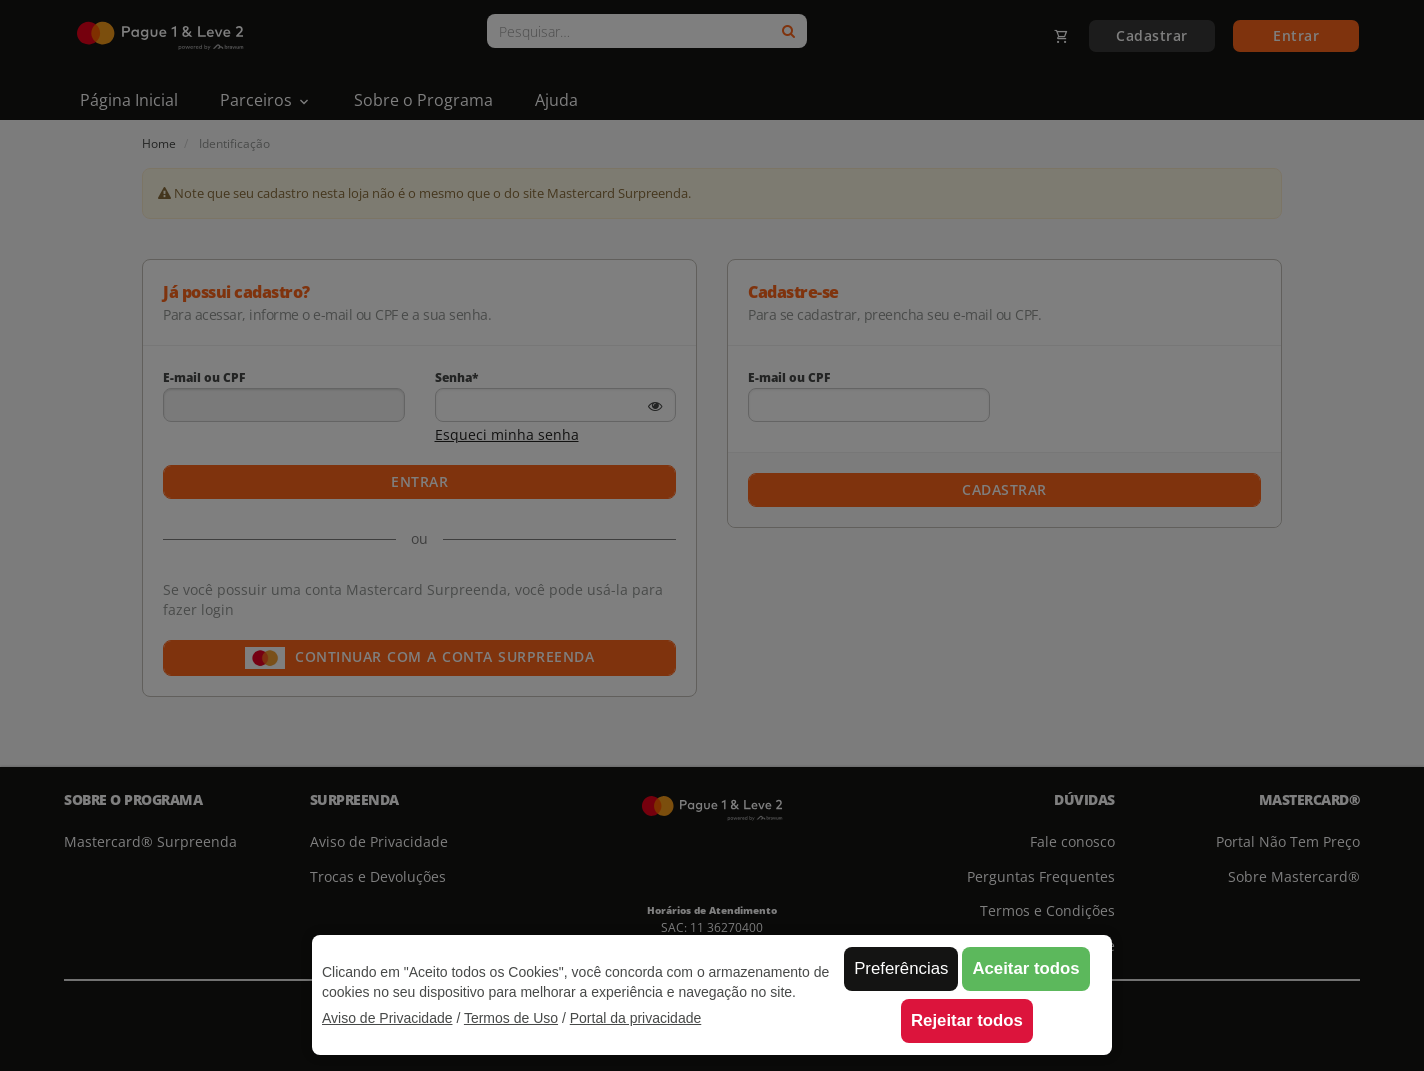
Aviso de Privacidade (387, 1018)
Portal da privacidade (636, 1018)
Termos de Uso (511, 1018)
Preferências (901, 968)
